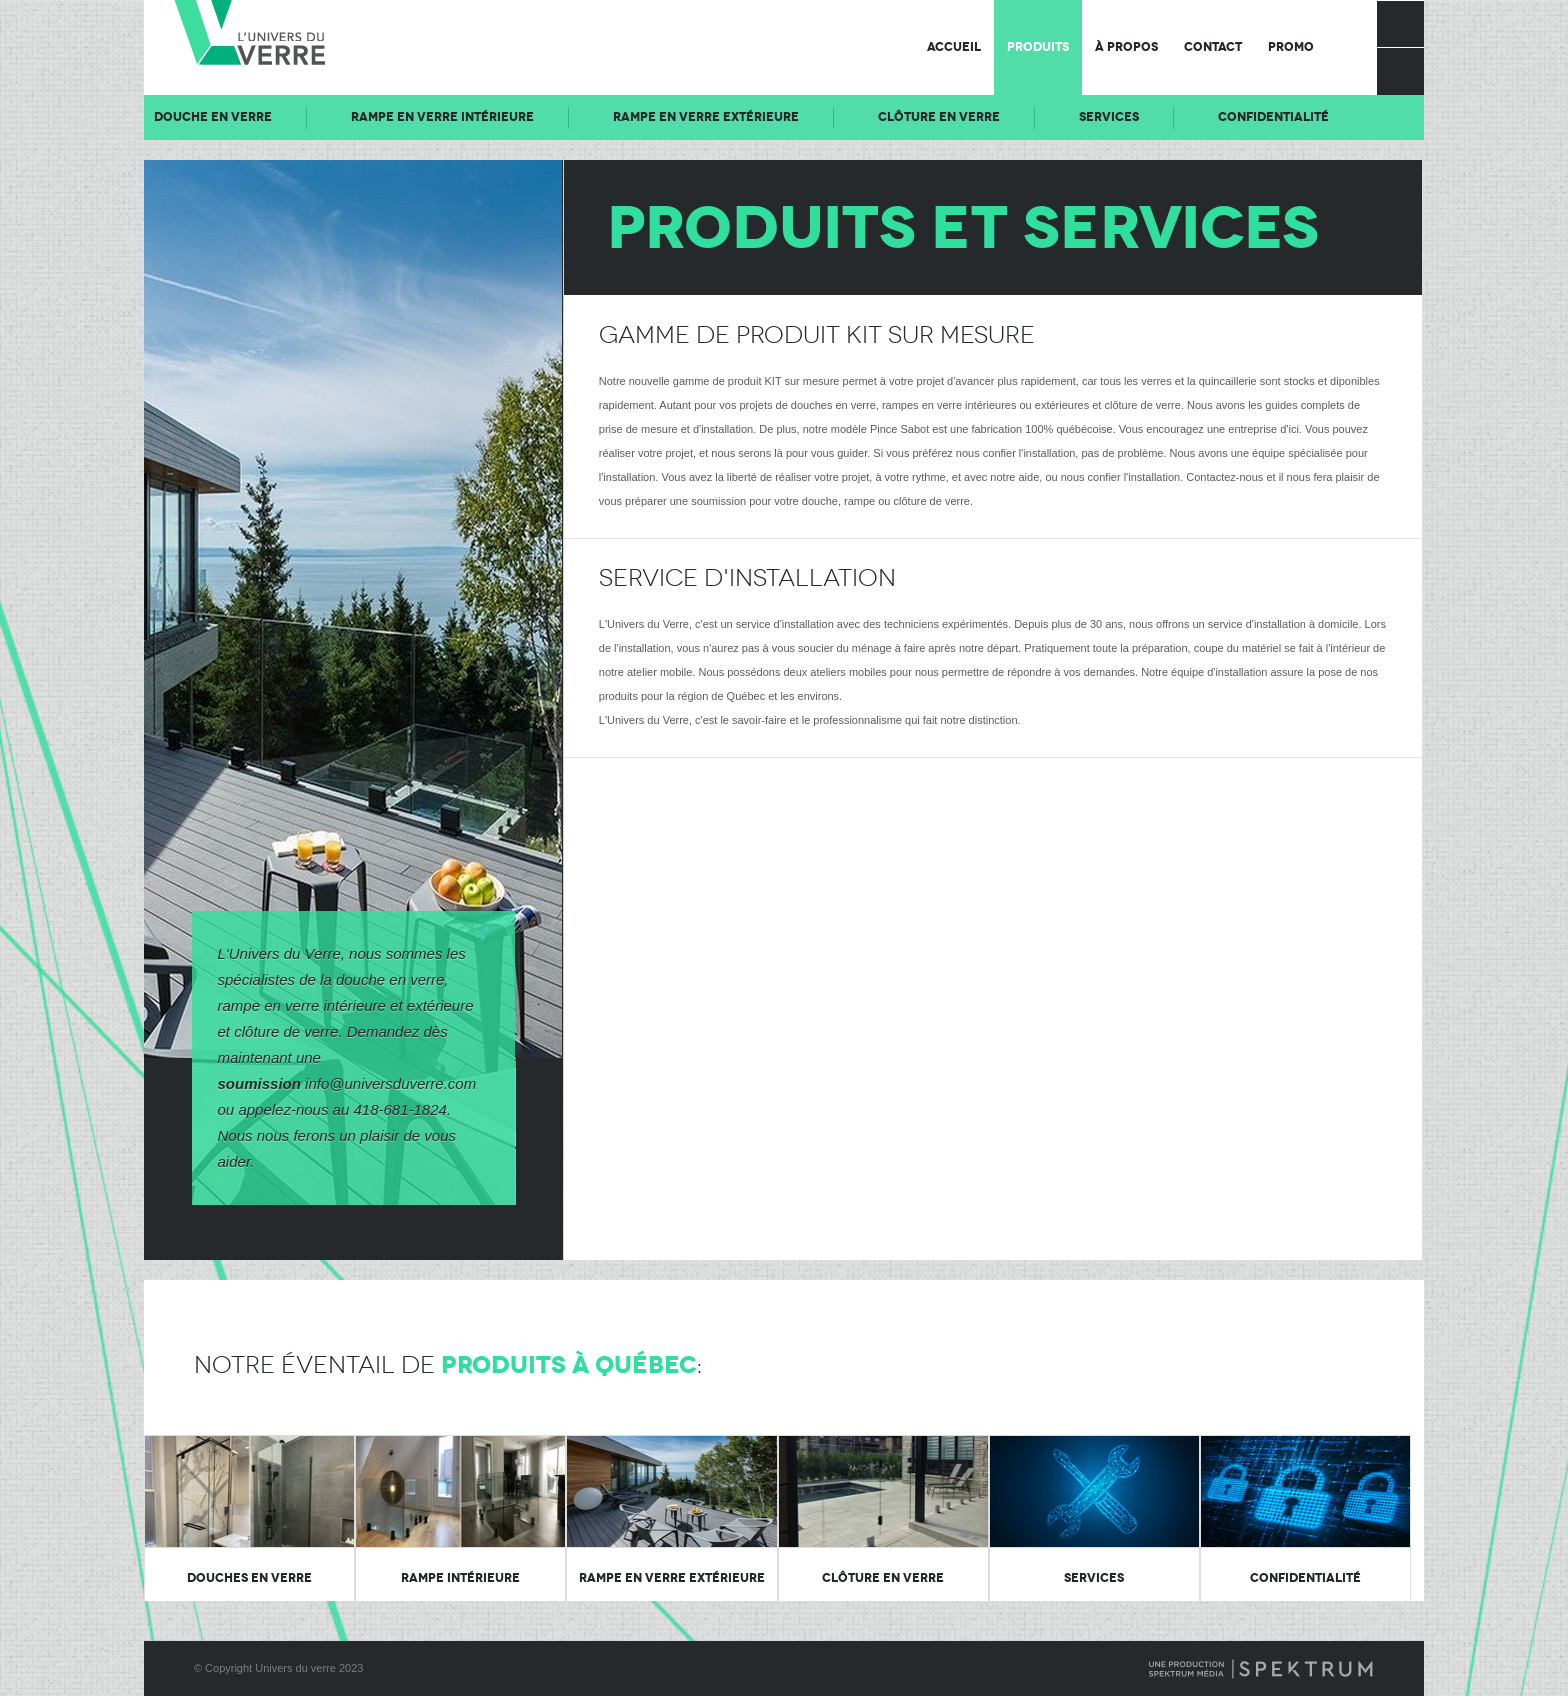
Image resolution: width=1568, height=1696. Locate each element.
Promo (1291, 47)
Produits (1038, 47)
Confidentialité (1305, 1578)
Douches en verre (249, 1578)
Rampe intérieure (460, 1578)
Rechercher (1400, 71)
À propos (1126, 47)
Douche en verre (342, 117)
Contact (1213, 47)
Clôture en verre (1068, 117)
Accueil (954, 47)
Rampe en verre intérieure (571, 117)
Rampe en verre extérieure (835, 117)
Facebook (1400, 24)
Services (1238, 117)
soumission (259, 1083)
